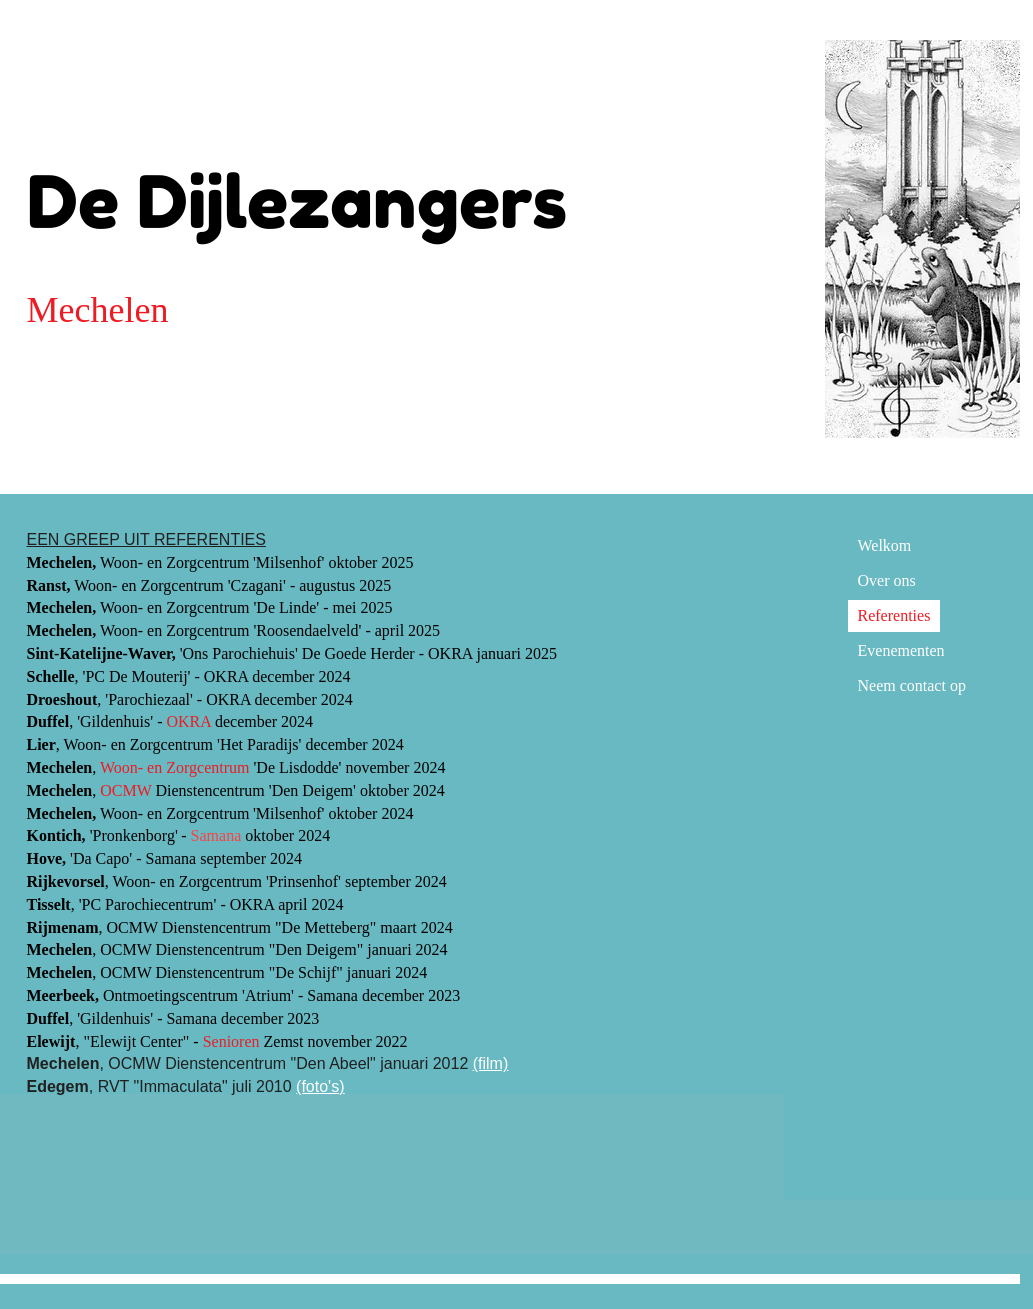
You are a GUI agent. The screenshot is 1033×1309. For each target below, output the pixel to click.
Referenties (894, 615)
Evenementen (901, 650)
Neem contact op (912, 685)
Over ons (887, 580)
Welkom (885, 545)
